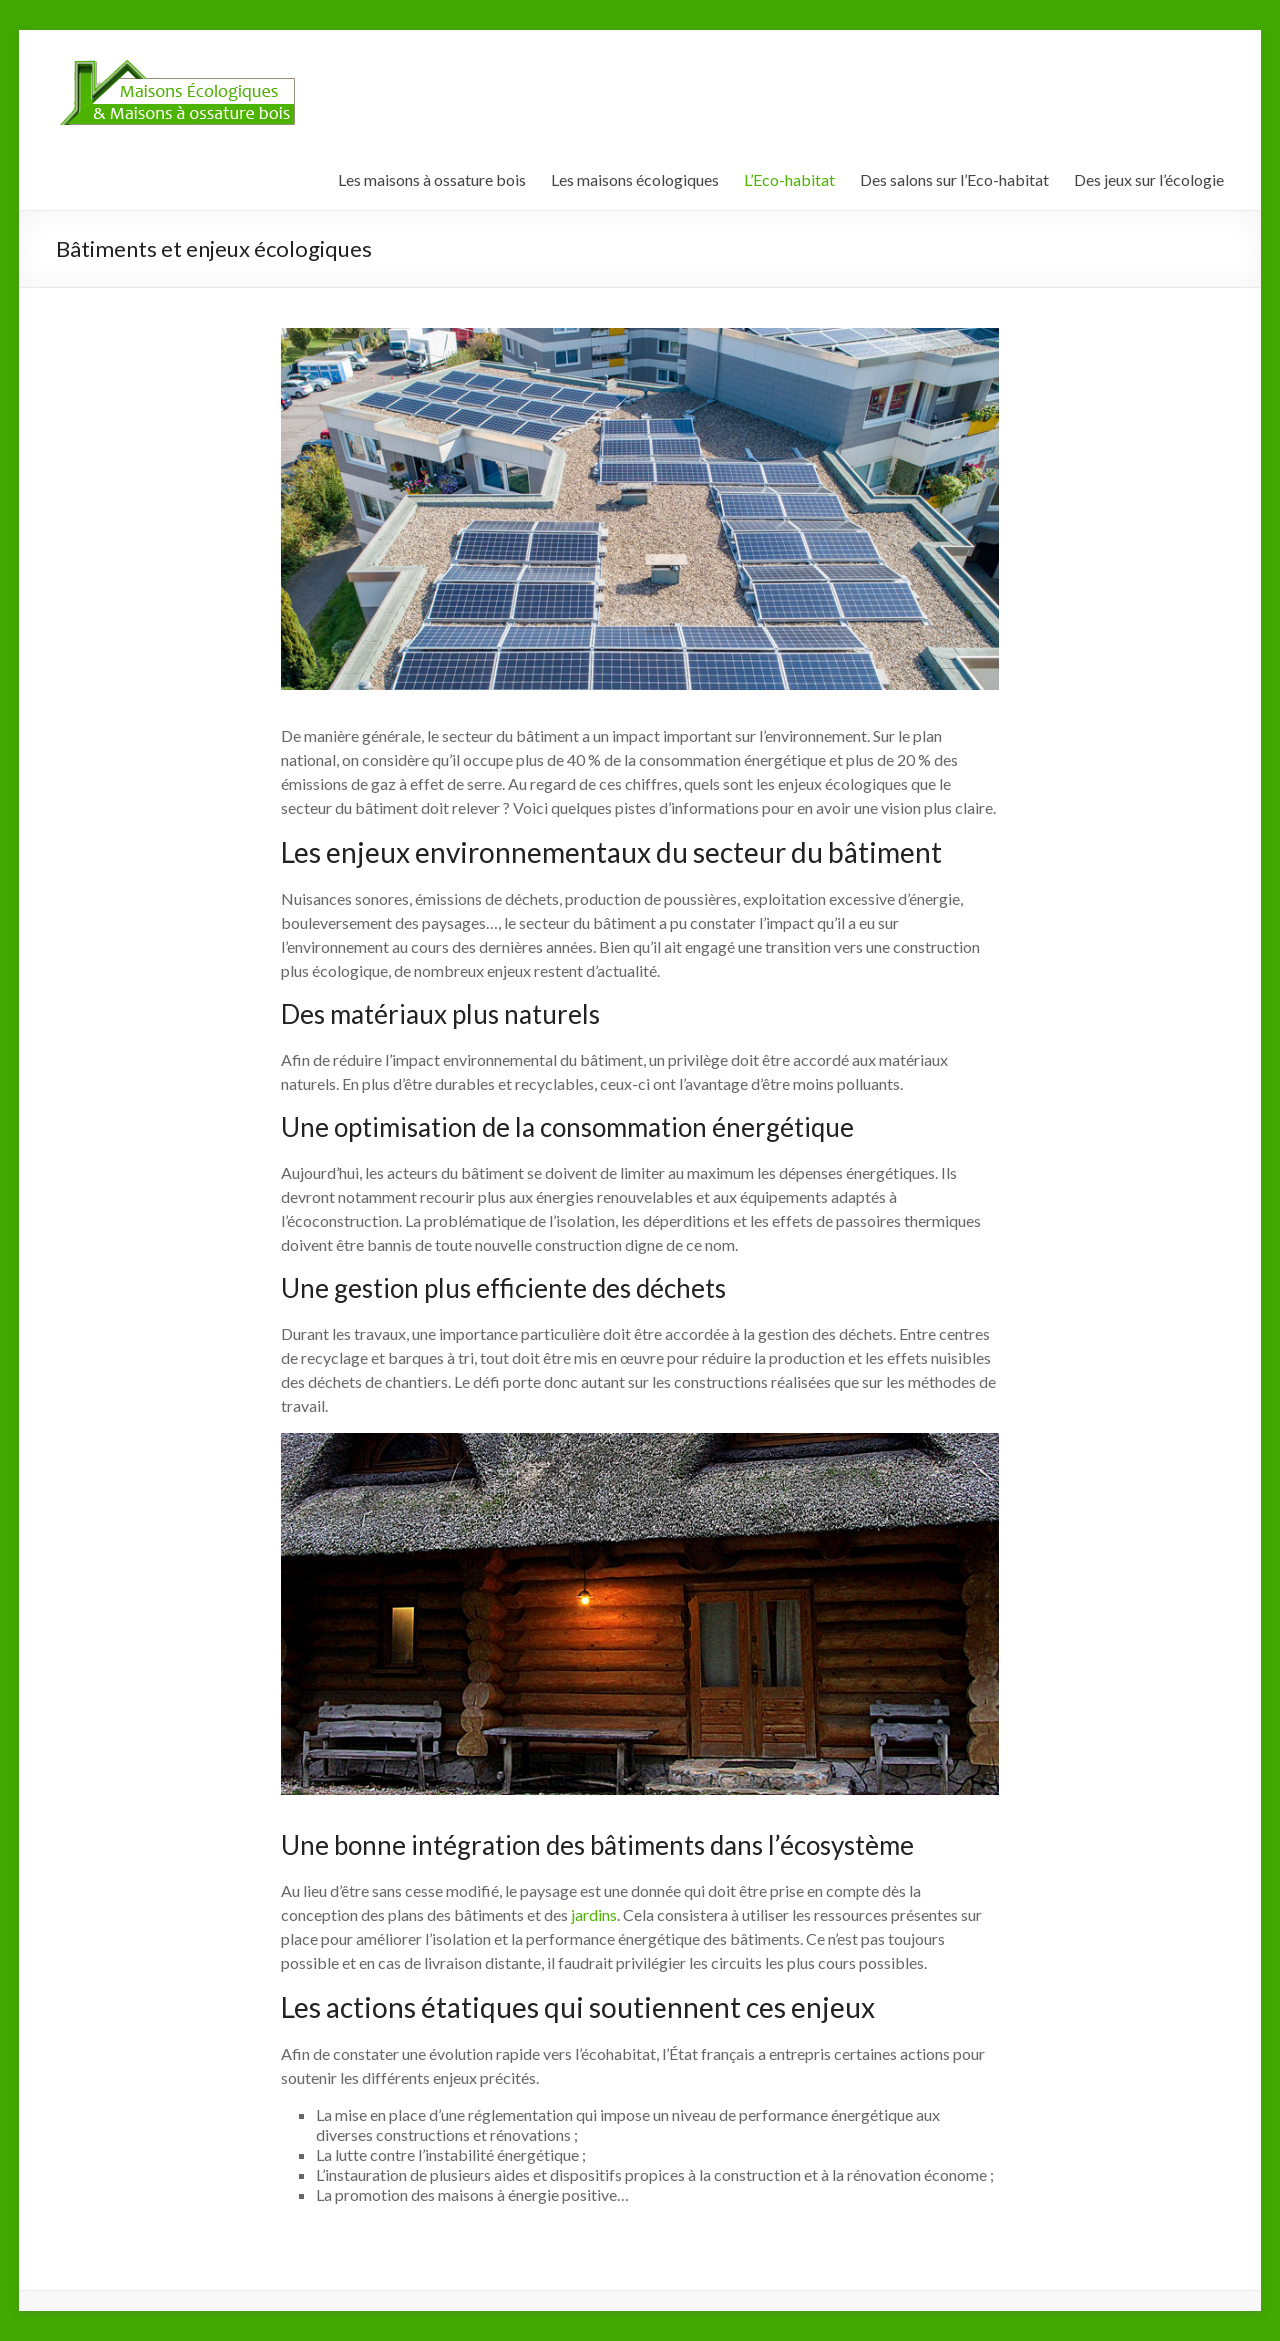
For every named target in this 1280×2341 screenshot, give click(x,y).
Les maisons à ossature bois (432, 179)
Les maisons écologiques (635, 179)
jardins (594, 1914)
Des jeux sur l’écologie (1149, 179)
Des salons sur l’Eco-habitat (954, 179)
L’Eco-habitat (789, 179)
